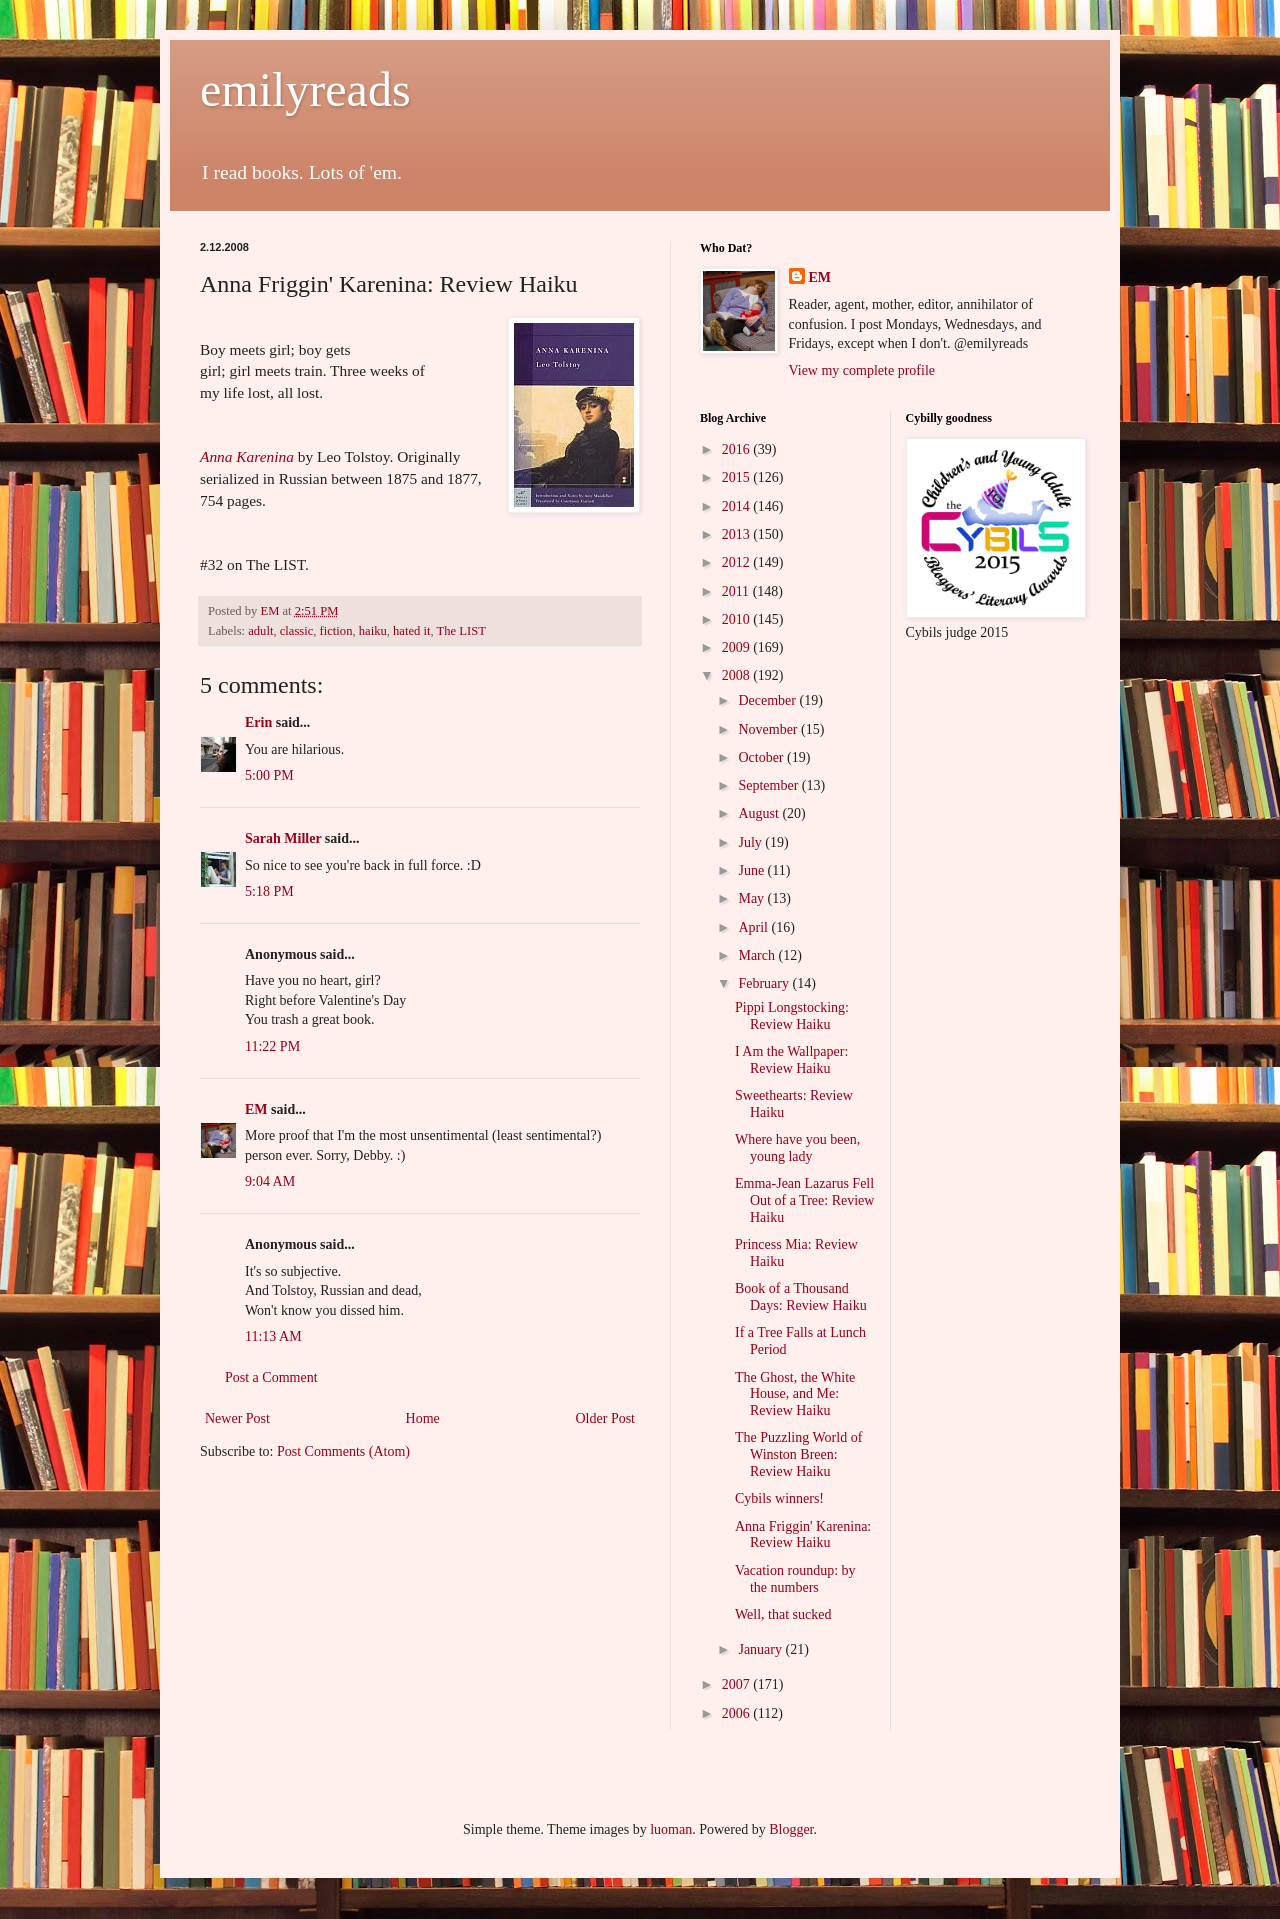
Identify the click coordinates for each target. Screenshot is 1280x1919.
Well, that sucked (783, 1614)
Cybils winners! (779, 1498)
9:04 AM (270, 1181)
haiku (373, 631)
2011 (737, 591)
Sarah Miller (283, 838)
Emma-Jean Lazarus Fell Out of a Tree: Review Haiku (804, 1200)
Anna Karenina (247, 456)
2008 (738, 675)
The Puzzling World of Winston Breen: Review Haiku (798, 1454)
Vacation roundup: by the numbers (795, 1579)
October (762, 757)
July (751, 842)
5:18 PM (269, 891)
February (765, 983)
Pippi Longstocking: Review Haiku (792, 1016)
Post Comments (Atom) (343, 1451)
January (761, 1649)
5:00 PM (269, 775)
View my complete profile (862, 370)
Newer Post (237, 1418)
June (752, 870)
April (754, 927)
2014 (738, 506)
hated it (411, 631)
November (769, 729)
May (752, 898)
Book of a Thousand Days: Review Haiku (801, 1297)
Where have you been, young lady (797, 1148)
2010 (738, 619)
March (758, 955)
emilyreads (305, 89)
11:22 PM (272, 1046)
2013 (738, 534)
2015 (738, 477)
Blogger (791, 1829)
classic (297, 631)
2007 (738, 1684)
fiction (336, 631)
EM (256, 1109)
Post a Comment (271, 1377)
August (760, 813)
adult (260, 631)
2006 (738, 1713)
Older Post (606, 1418)
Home (423, 1418)
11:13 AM (273, 1336)
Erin (258, 722)
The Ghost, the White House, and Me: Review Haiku (795, 1394)
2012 (738, 562)
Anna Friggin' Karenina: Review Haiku (803, 1535)
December (768, 700)
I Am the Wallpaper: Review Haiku (791, 1060)
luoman (671, 1829)
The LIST (461, 631)
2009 (738, 647)
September (769, 785)
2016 (738, 449)
